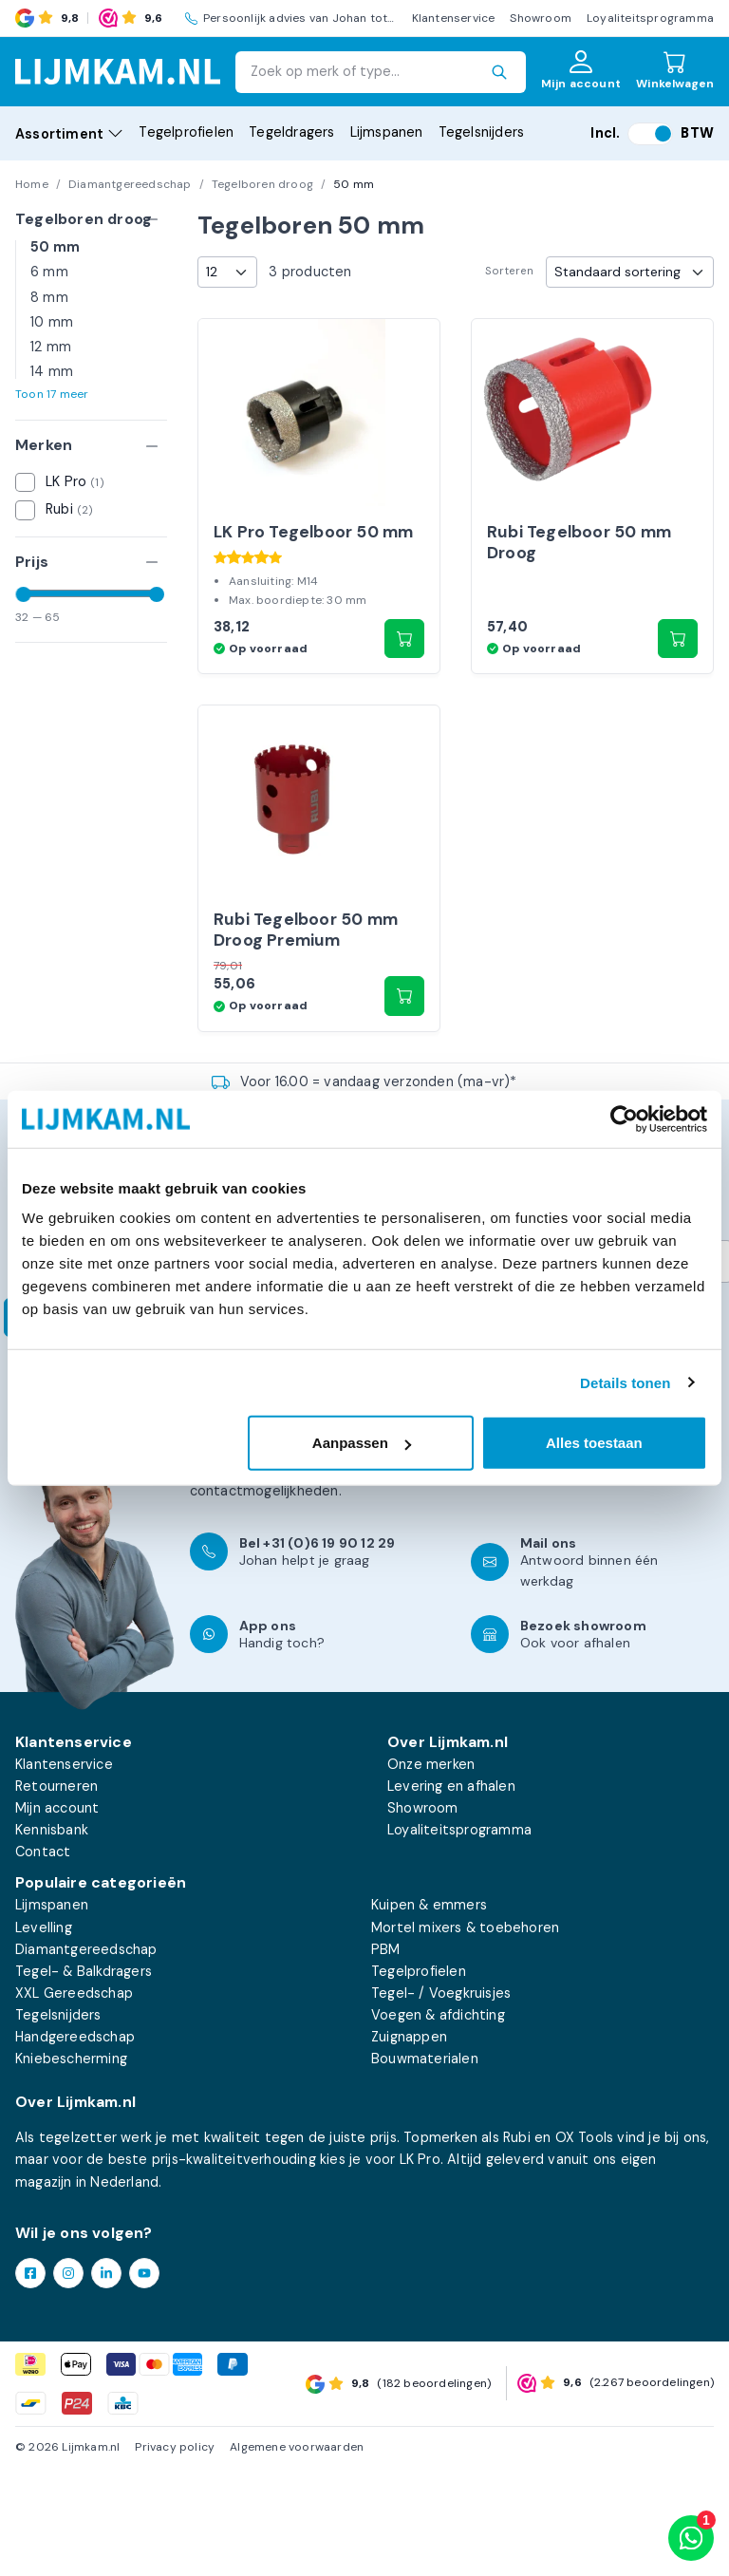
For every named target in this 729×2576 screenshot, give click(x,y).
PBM (386, 2056)
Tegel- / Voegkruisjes (441, 2100)
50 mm (55, 246)
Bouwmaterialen (424, 2165)
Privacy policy (175, 2555)
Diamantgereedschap (130, 184)
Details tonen (625, 1382)
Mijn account (57, 1915)
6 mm (49, 271)
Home (31, 184)
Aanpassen (361, 1443)
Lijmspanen (386, 132)
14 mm (51, 371)
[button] (404, 692)
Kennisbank (51, 1937)
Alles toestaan (594, 1443)
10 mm (51, 321)
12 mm (50, 346)
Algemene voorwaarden (297, 2555)
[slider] (23, 594)
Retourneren (56, 1893)
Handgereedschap (75, 2144)
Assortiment (69, 133)
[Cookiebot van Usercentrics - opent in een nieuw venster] (624, 1118)
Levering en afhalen (451, 1893)
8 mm (49, 297)
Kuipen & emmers (429, 2012)
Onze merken (431, 1871)
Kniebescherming (71, 2165)
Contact (42, 1958)
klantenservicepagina (333, 1576)
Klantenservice (453, 18)
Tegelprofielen (186, 132)
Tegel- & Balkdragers (83, 2078)
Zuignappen (409, 2144)
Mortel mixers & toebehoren (465, 2034)
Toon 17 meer (51, 394)
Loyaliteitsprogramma (650, 18)
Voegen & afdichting (438, 2122)
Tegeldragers (291, 132)
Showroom (540, 18)
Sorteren (509, 271)
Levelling (43, 2034)
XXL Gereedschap (74, 2100)
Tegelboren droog (262, 184)
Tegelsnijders (482, 132)
